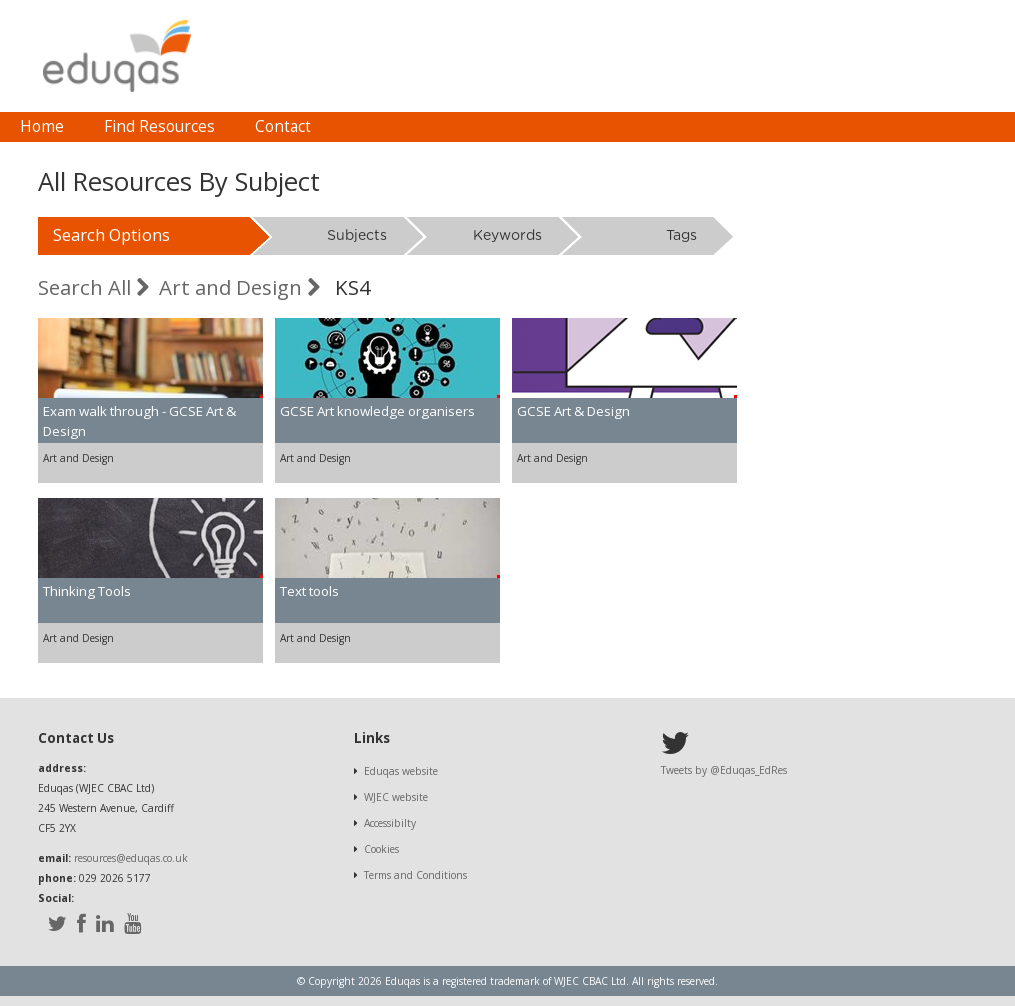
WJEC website (396, 797)
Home (42, 126)
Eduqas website (401, 771)
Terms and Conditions (415, 875)
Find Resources (159, 126)
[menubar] (165, 127)
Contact (283, 126)
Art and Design (239, 287)
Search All (93, 287)
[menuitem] (42, 127)
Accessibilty (390, 823)
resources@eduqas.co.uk (131, 858)
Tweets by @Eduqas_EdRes (724, 770)
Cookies (381, 849)
